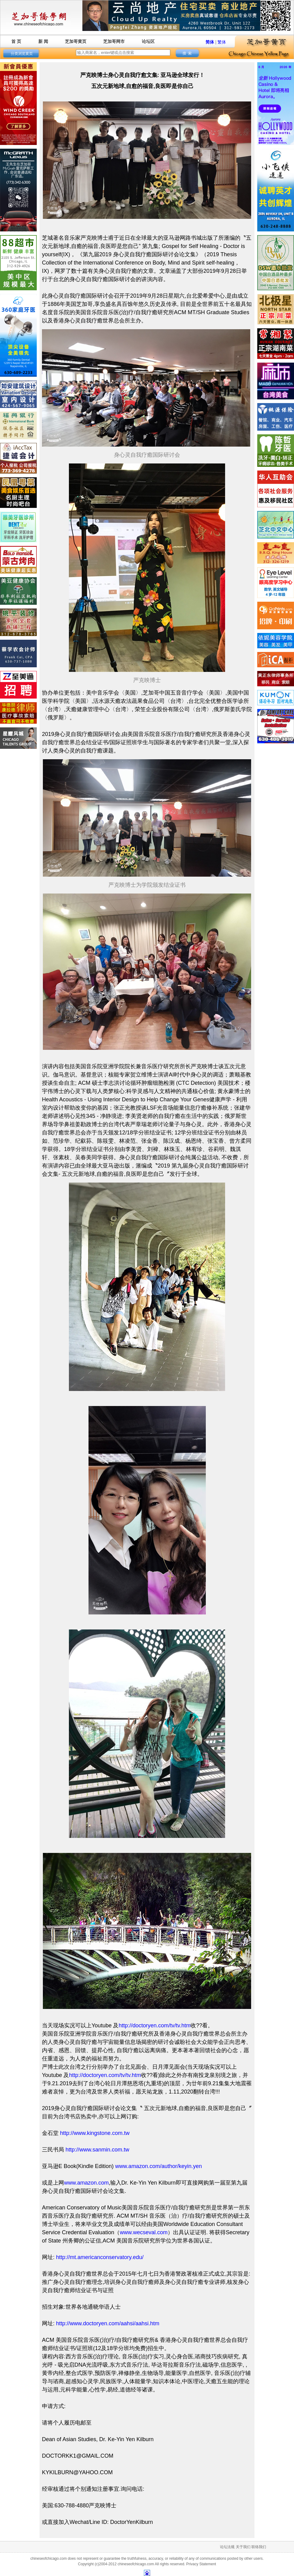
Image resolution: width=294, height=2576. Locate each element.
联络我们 (258, 2547)
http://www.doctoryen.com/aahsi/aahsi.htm (107, 2323)
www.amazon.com (86, 2183)
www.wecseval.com (144, 2232)
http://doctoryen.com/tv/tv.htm (154, 2025)
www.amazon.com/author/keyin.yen (158, 2166)
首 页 (16, 41)
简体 (209, 42)
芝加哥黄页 (75, 41)
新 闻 (43, 41)
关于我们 (243, 2547)
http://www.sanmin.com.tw (97, 2150)
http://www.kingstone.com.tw (95, 2133)
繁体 (221, 42)
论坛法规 (227, 2547)
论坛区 (148, 41)
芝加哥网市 (114, 41)
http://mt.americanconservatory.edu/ (100, 2257)
